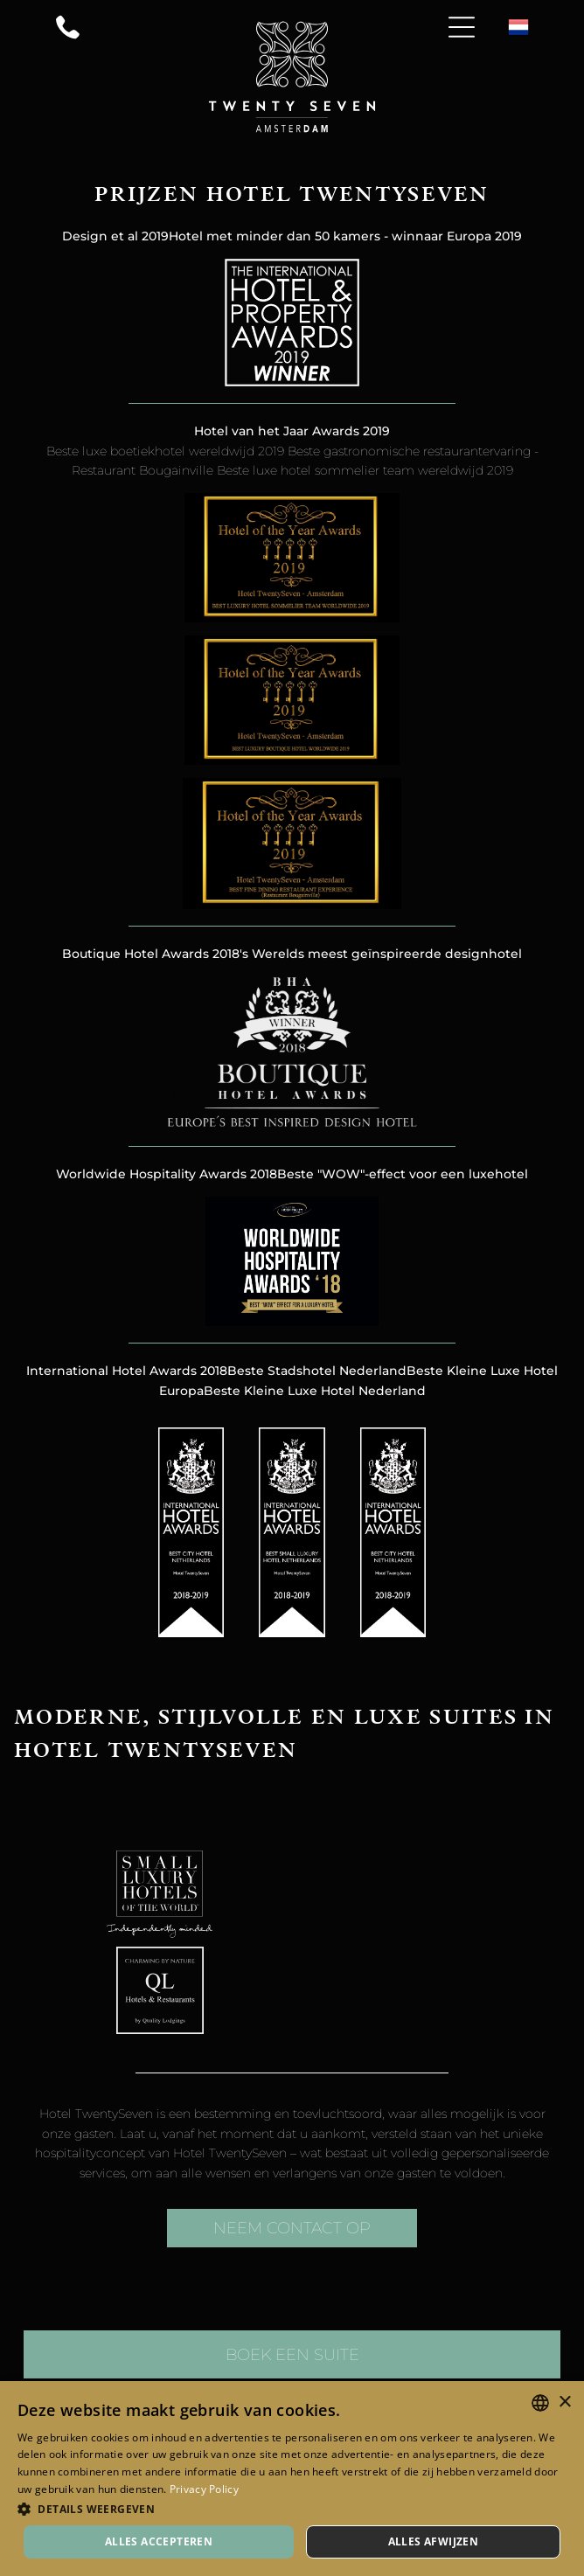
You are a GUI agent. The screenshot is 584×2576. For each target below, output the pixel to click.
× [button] (564, 2402)
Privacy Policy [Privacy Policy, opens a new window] (204, 2489)
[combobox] (540, 2403)
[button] (292, 2508)
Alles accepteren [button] (158, 2541)
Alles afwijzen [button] (433, 2541)
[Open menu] (461, 27)
